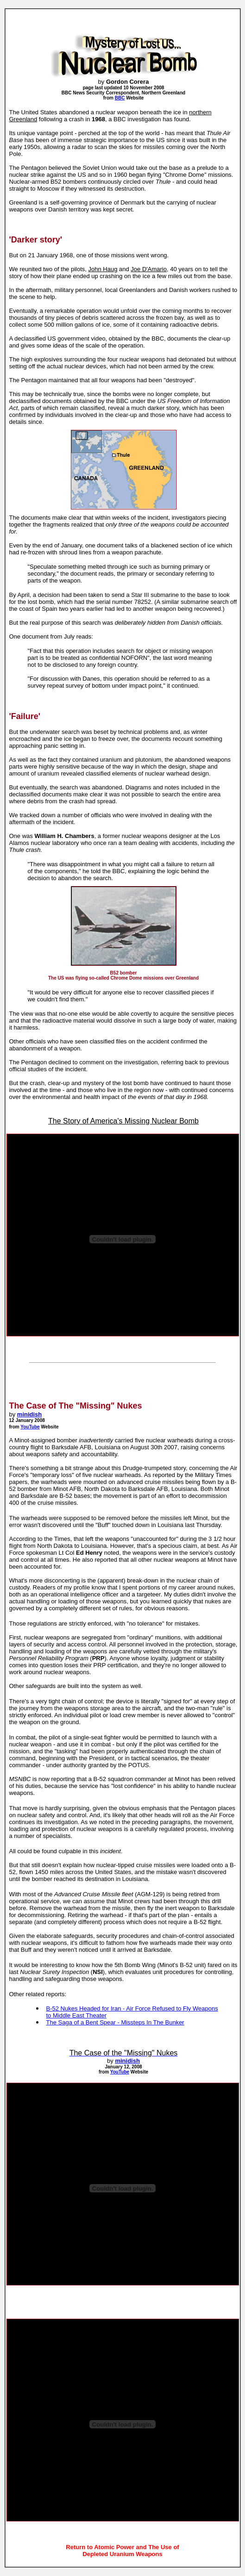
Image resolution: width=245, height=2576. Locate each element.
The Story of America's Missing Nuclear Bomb (123, 1121)
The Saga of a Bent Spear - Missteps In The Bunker (115, 2022)
